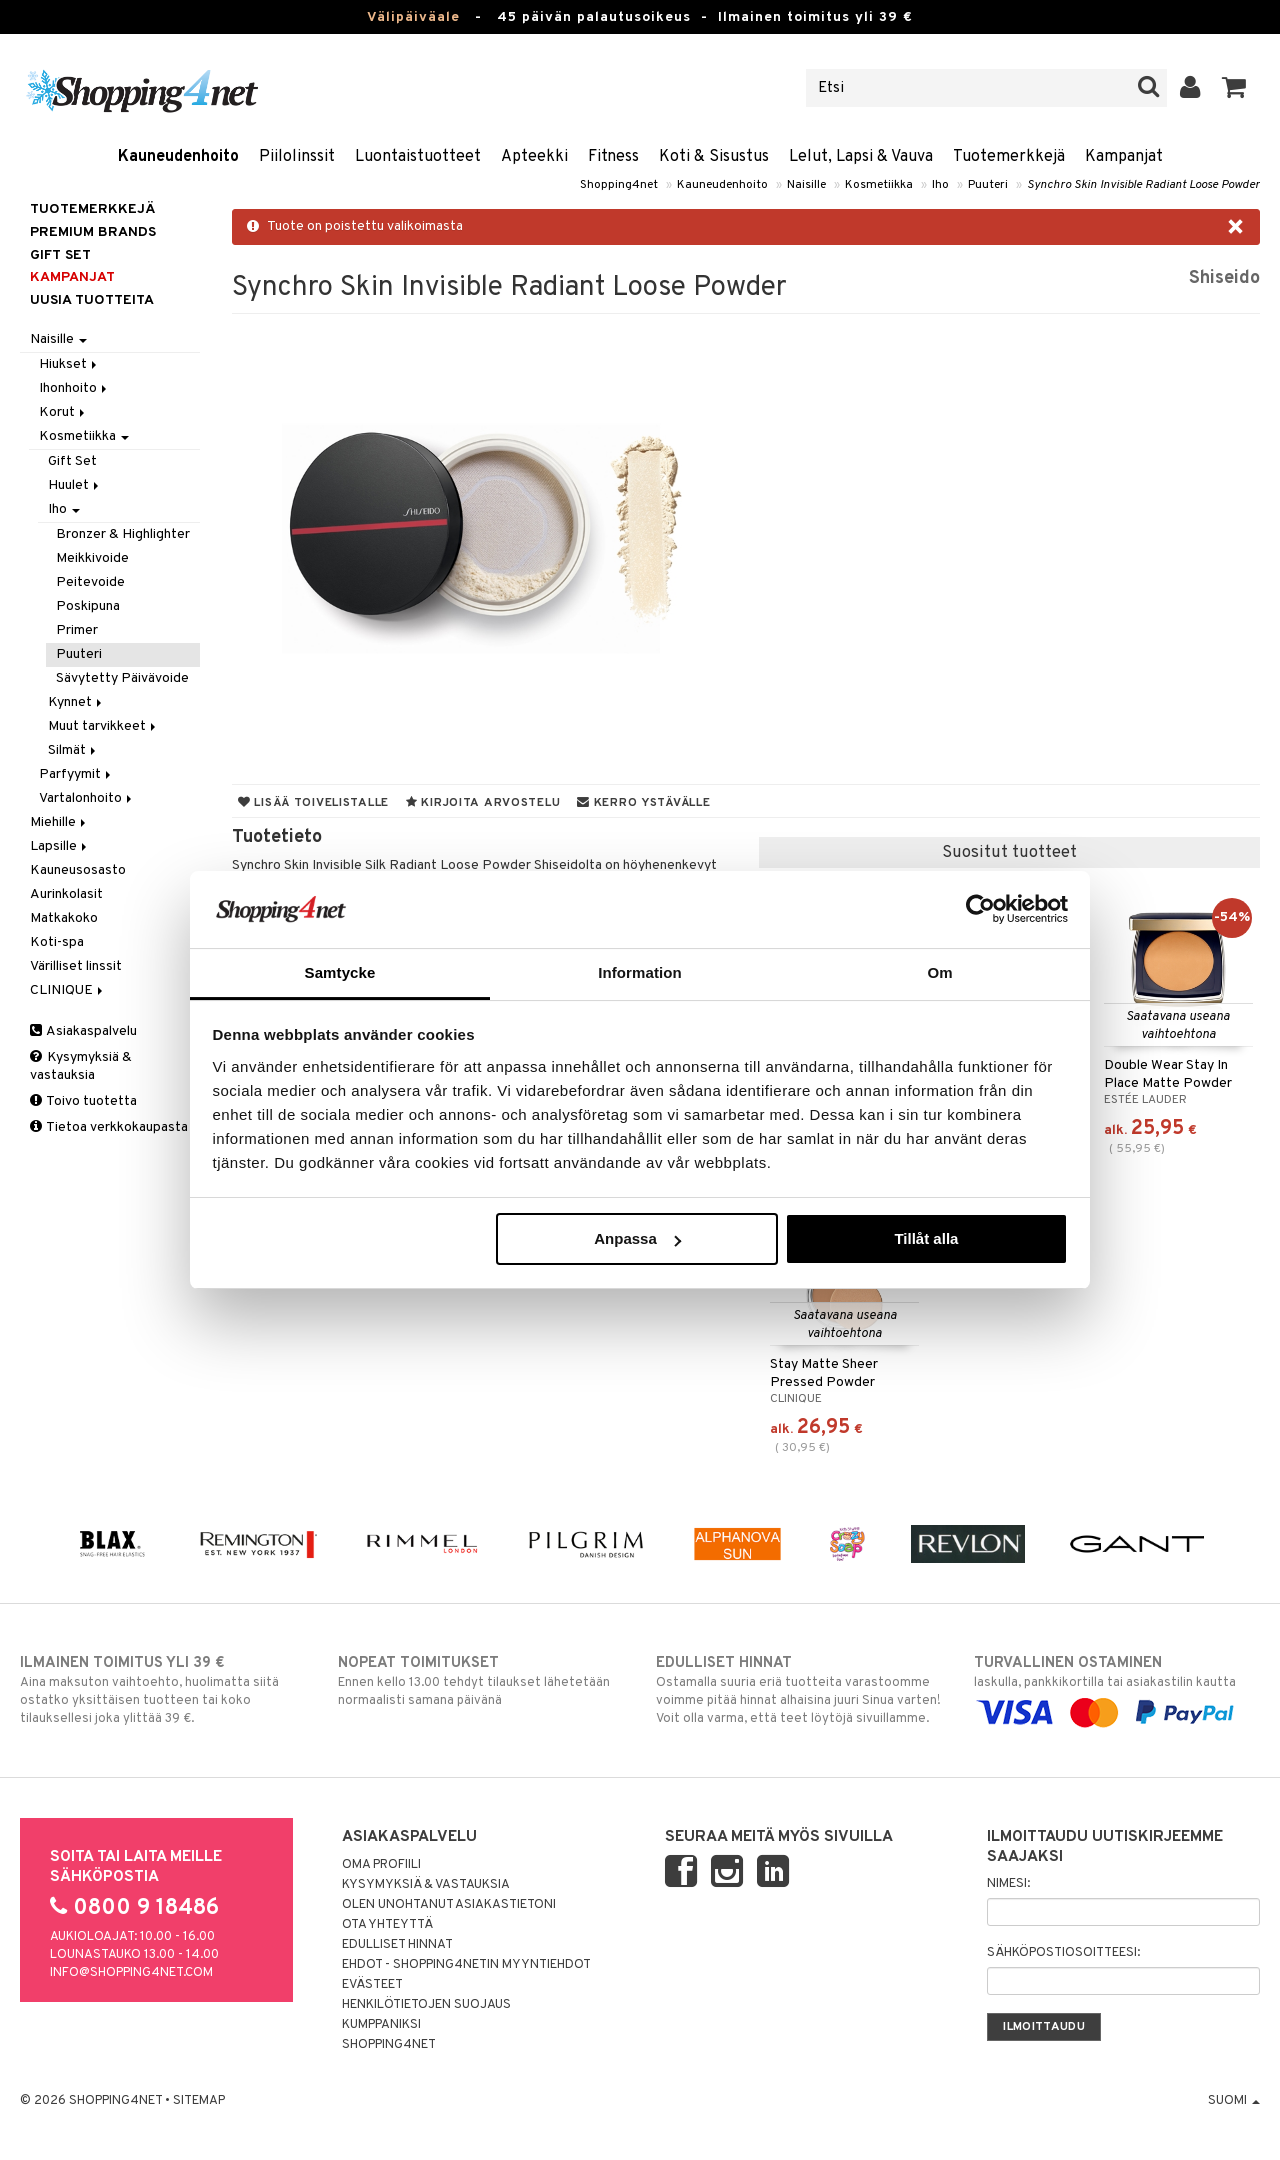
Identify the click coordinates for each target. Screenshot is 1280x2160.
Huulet (75, 485)
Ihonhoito (74, 388)
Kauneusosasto (78, 870)
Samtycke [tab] (340, 972)
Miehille (59, 822)
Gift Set (72, 461)
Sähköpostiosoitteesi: (1063, 1953)
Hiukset (69, 364)
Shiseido (1224, 278)
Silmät (73, 750)
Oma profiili (381, 1865)
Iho (940, 185)
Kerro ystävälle (643, 803)
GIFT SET (60, 255)
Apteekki (534, 157)
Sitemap (199, 2101)
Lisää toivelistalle (313, 803)
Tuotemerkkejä (1009, 157)
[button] (1234, 88)
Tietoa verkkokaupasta (109, 1127)
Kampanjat (1124, 157)
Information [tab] (640, 972)
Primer (77, 630)
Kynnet (76, 702)
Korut (63, 412)
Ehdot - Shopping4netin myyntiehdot (466, 1965)
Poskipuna (88, 606)
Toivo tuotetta (83, 1101)
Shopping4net (619, 185)
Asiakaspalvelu (83, 1031)
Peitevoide (90, 582)
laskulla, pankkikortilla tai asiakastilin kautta (1117, 1688)
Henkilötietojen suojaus (426, 2005)
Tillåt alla (926, 1238)
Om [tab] (939, 972)
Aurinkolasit (66, 894)
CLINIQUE (68, 990)
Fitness (613, 157)
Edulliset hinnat (397, 1945)
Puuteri (988, 185)
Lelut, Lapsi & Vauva (861, 157)
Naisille (806, 185)
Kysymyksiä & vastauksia (81, 1066)
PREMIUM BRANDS (93, 232)
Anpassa (637, 1238)
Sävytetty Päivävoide (122, 678)
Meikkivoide (92, 558)
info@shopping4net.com (131, 1973)
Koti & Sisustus (714, 157)
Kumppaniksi (381, 2025)
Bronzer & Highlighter (123, 534)
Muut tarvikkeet (103, 726)
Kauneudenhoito (178, 157)
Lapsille (60, 846)
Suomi (1234, 2101)
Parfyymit (76, 774)
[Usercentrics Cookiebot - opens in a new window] (980, 909)
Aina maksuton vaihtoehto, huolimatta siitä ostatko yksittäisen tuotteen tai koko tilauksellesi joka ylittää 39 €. (163, 1690)
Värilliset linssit (76, 966)
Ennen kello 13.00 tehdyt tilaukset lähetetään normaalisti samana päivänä (481, 1681)
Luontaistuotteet (418, 157)
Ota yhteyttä (387, 1925)
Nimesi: (1008, 1884)
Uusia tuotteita (92, 300)
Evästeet (372, 1985)
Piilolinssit (297, 157)
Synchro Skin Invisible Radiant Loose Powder (1143, 185)
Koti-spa (57, 942)
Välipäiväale (413, 17)
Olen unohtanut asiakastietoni (449, 1905)
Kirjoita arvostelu (483, 803)
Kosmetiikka (879, 185)
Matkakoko (64, 918)
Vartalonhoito (87, 798)
